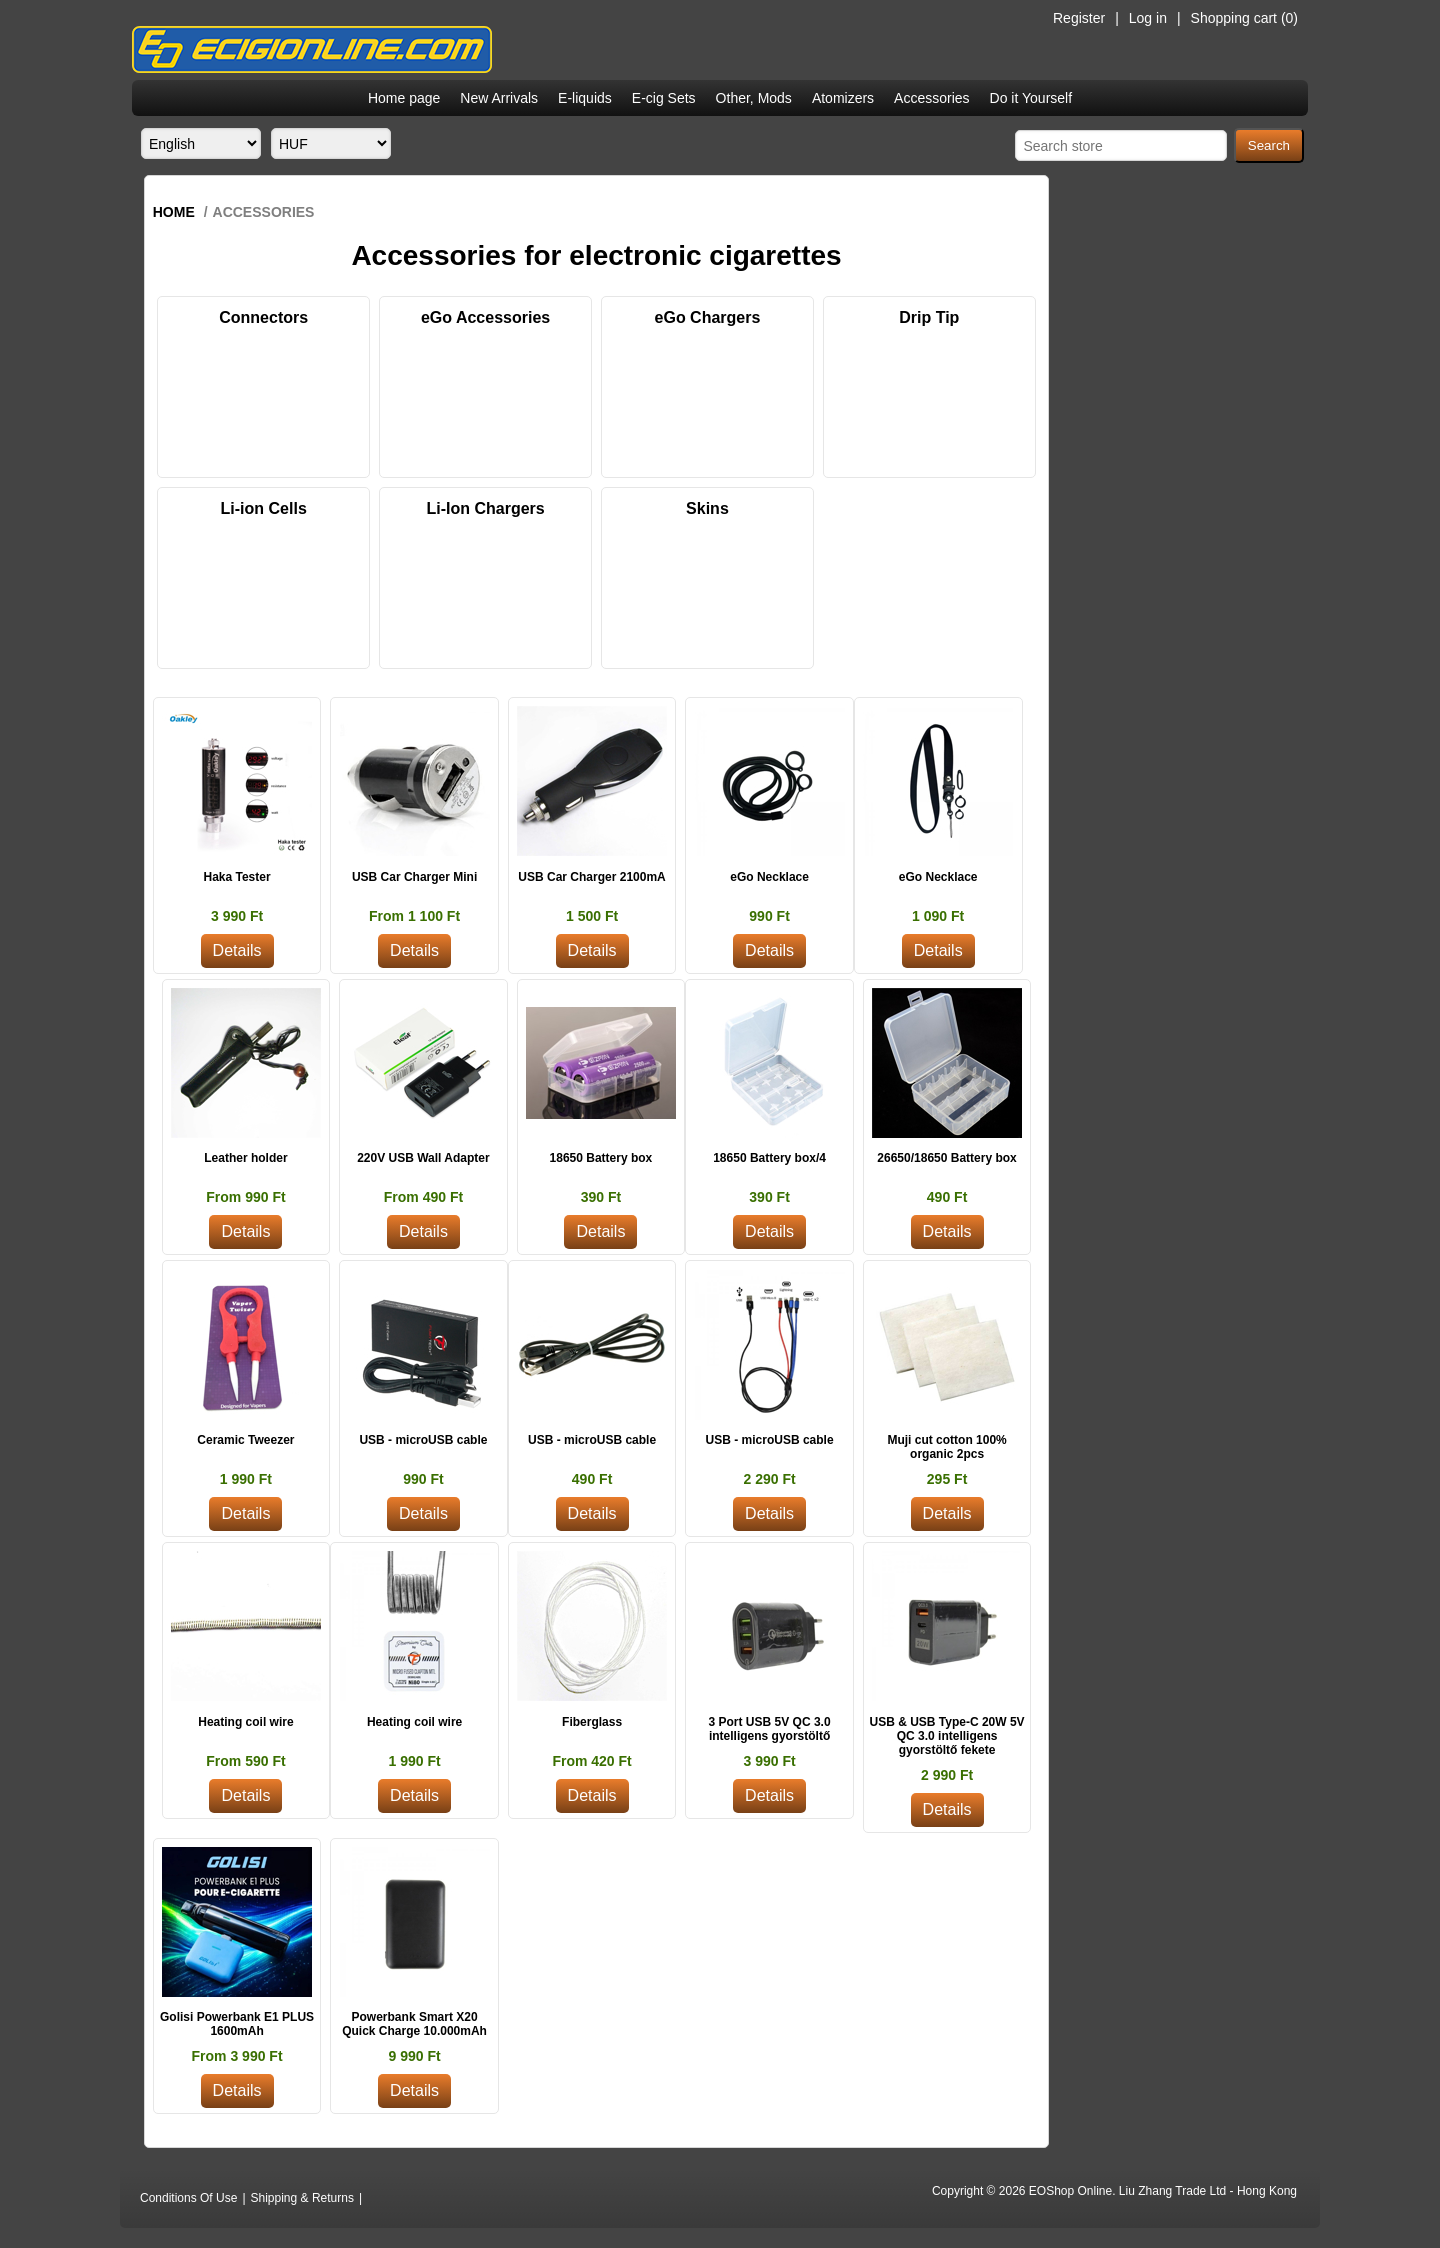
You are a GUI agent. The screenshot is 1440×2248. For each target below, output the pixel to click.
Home (174, 212)
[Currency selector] (331, 143)
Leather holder (245, 1158)
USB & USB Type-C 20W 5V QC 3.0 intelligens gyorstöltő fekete (946, 1736)
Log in (1148, 18)
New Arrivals (499, 98)
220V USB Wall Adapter (423, 1158)
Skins (707, 508)
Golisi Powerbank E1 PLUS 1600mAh (237, 2024)
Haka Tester (236, 877)
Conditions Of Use (188, 2198)
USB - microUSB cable (423, 1440)
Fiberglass (592, 1722)
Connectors (263, 317)
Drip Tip (929, 317)
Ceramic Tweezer (245, 1440)
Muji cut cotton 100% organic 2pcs (946, 1447)
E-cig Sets (664, 98)
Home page (404, 98)
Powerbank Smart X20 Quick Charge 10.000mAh (414, 2024)
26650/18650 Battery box (946, 1158)
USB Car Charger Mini (414, 877)
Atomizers (843, 98)
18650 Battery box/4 (769, 1158)
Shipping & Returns (302, 2198)
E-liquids (585, 98)
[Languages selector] (201, 143)
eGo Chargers (708, 317)
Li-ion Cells (264, 508)
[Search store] (1121, 145)
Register (1079, 18)
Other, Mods (754, 98)
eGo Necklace (769, 877)
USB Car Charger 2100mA (591, 877)
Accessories (931, 98)
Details (237, 950)
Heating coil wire (245, 1722)
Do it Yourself (1031, 98)
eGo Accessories (485, 317)
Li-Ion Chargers (485, 508)
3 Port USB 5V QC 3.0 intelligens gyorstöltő (770, 1729)
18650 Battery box (601, 1158)
